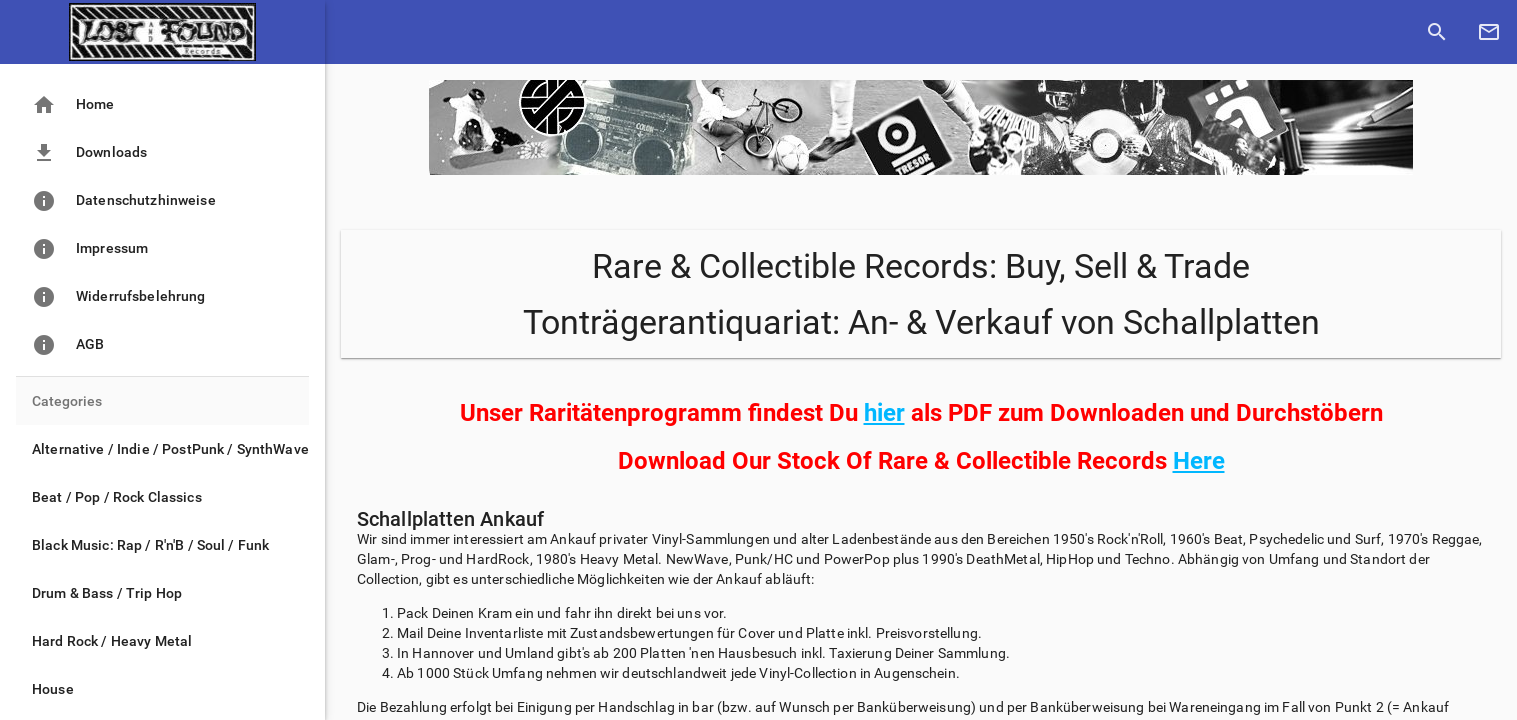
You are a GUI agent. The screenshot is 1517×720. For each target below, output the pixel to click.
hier (884, 413)
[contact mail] (1489, 32)
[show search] (1437, 32)
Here (1199, 461)
